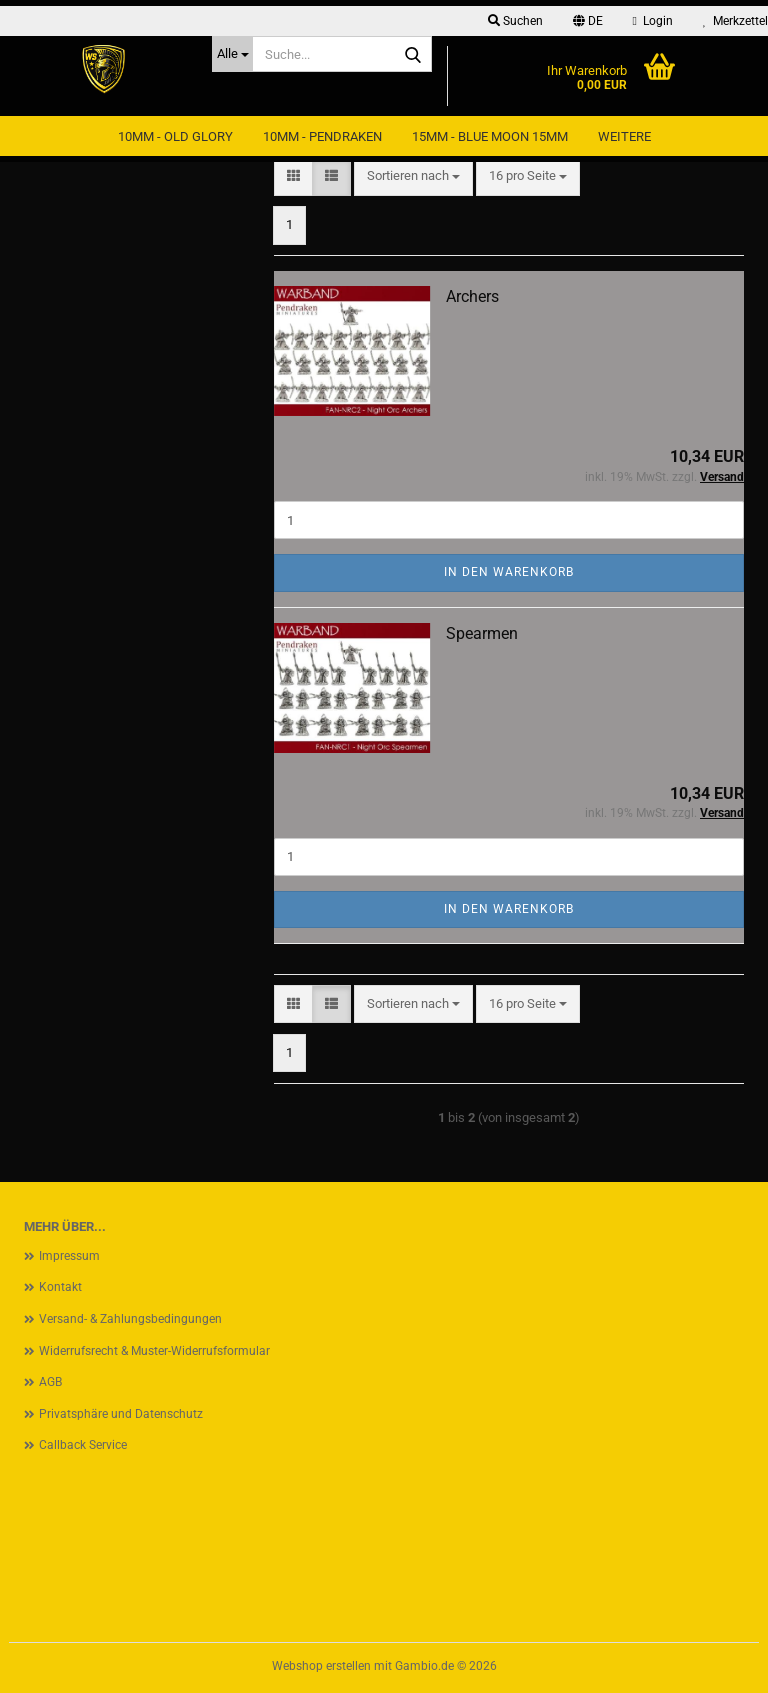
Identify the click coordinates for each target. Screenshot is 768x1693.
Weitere (624, 136)
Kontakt (60, 1287)
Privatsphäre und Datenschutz (121, 1414)
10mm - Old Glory (175, 136)
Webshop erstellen (321, 1666)
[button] (588, 21)
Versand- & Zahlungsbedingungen (130, 1319)
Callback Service (83, 1445)
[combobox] (413, 176)
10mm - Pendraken (322, 136)
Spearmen (482, 633)
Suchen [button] (515, 21)
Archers (472, 296)
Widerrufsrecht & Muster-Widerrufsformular (154, 1351)
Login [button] (653, 21)
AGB (50, 1382)
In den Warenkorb (509, 572)
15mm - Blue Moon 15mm (490, 136)
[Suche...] (232, 54)
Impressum (69, 1256)
